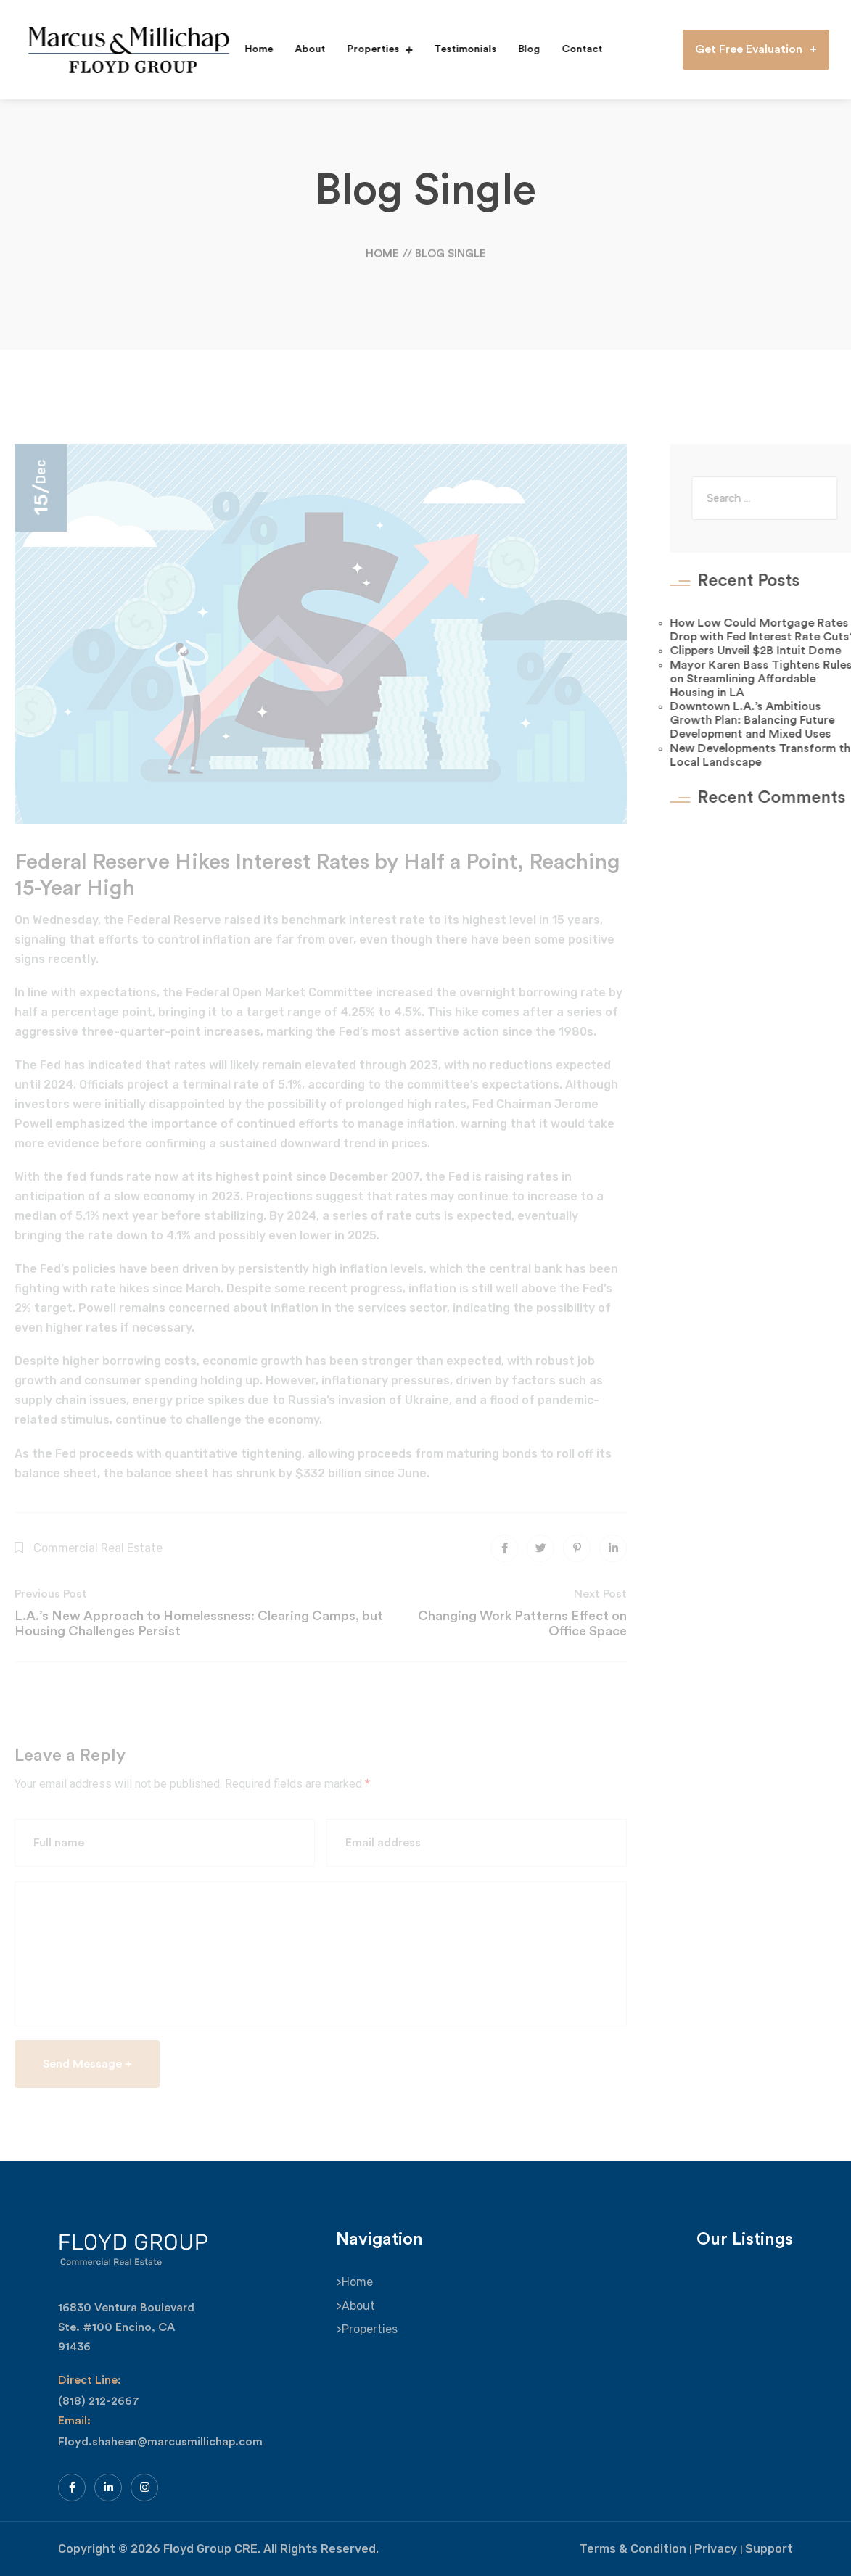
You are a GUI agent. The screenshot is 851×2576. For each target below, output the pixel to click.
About (304, 49)
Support (769, 2549)
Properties (367, 49)
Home (253, 49)
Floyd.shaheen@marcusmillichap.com (160, 2442)
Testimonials (459, 49)
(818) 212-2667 (98, 2401)
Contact (576, 49)
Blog (523, 49)
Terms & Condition (633, 2549)
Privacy (715, 2549)
